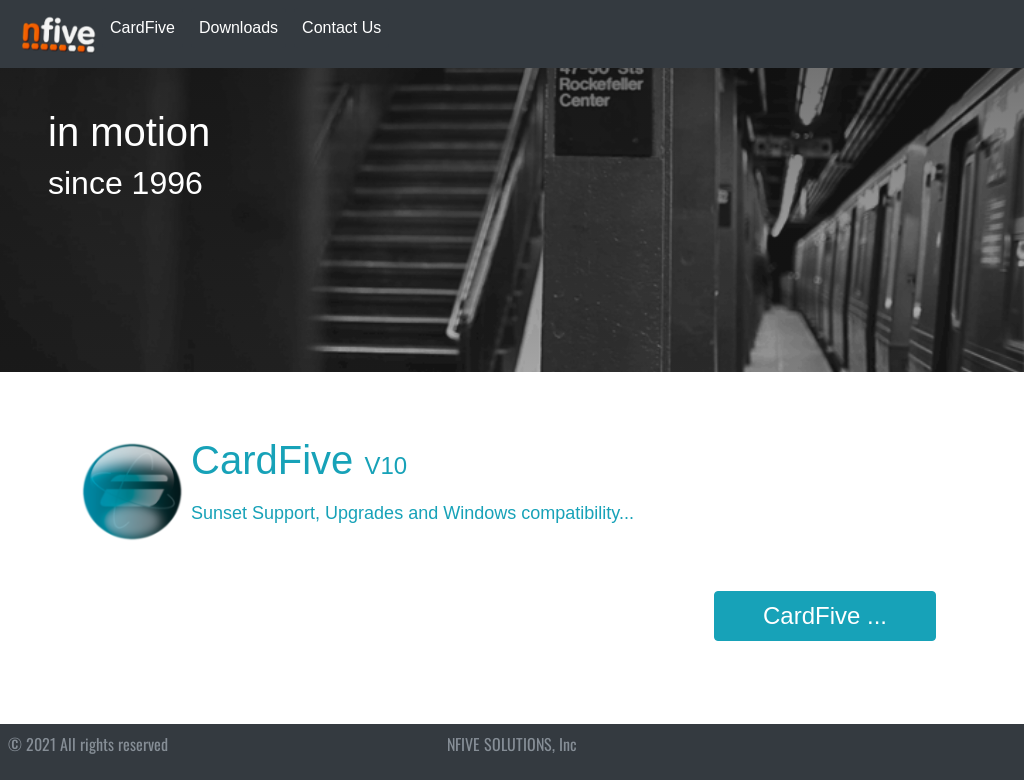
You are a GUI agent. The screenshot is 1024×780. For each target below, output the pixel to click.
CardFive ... (825, 615)
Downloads (238, 27)
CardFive (142, 27)
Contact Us (341, 27)
